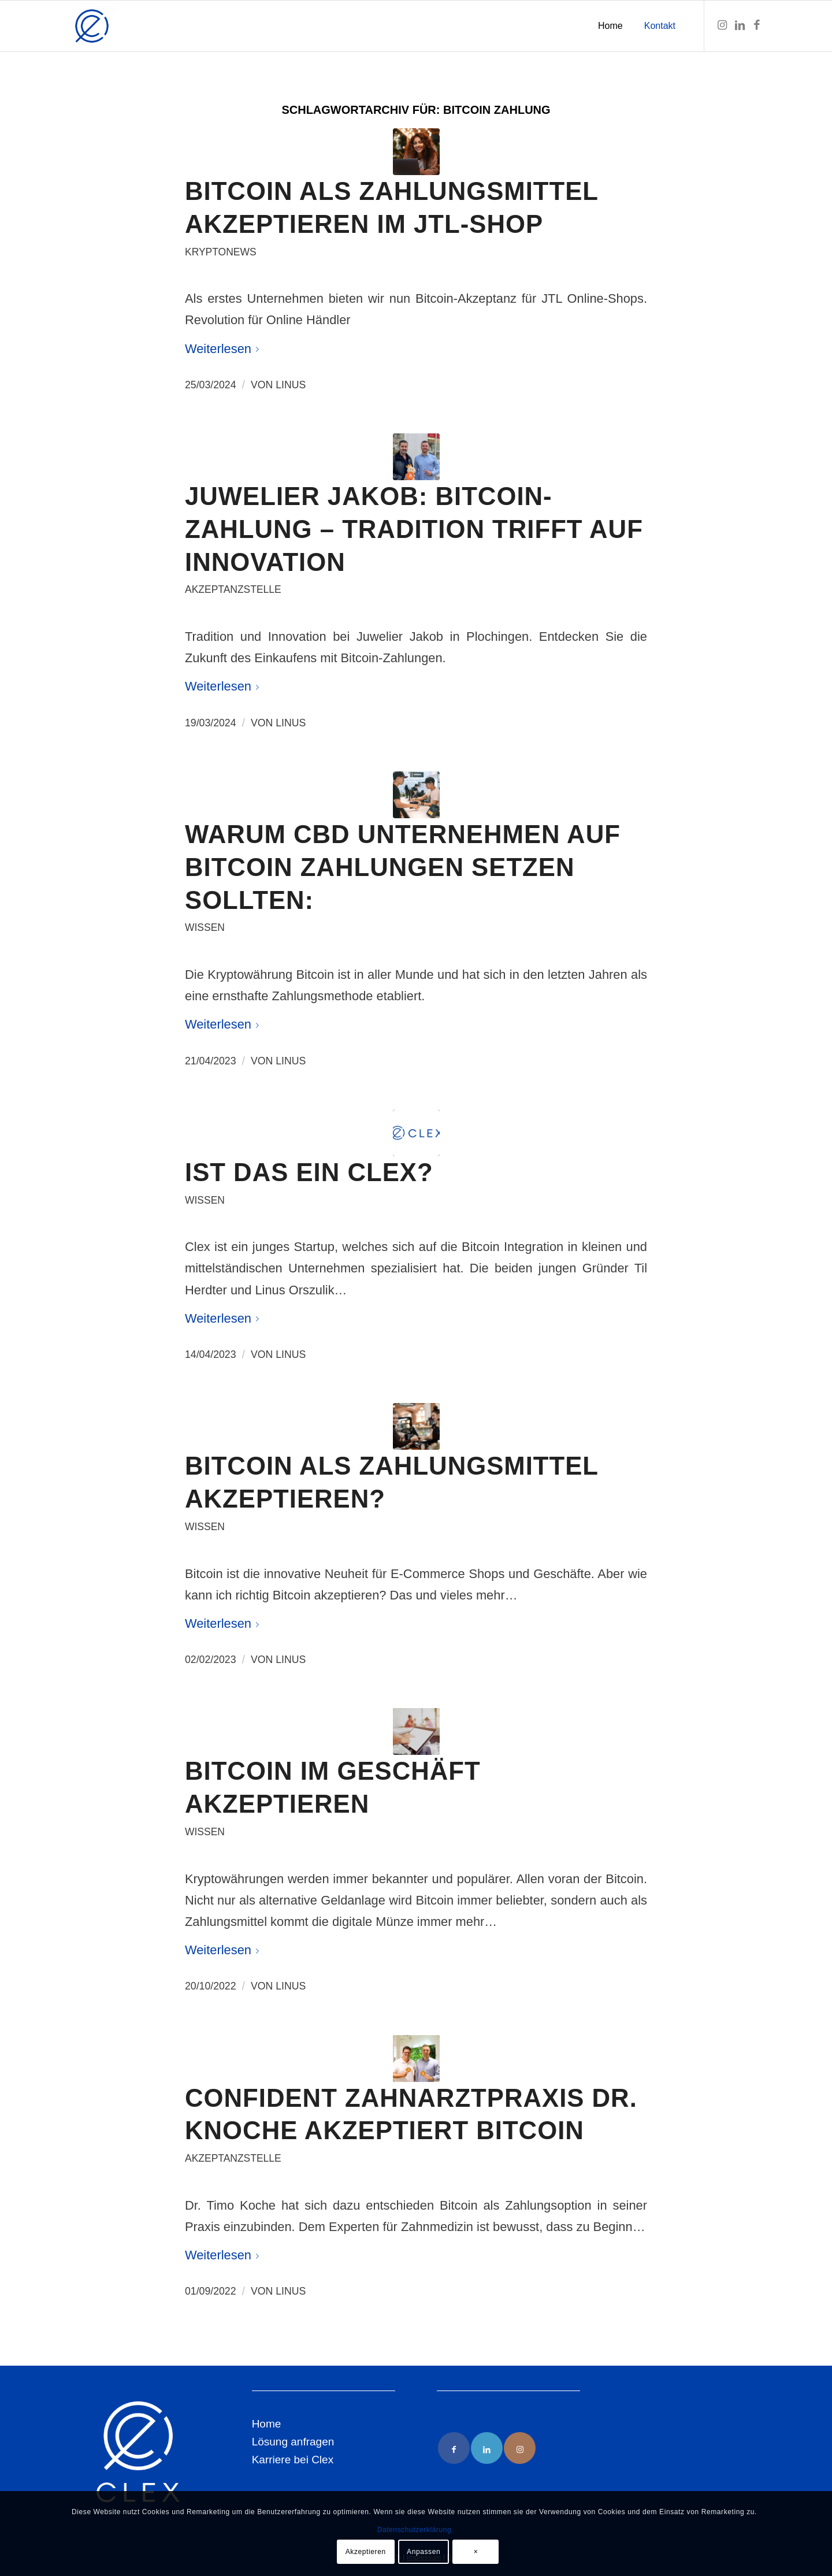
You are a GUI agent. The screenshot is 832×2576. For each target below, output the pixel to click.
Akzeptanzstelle (233, 589)
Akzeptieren (366, 2552)
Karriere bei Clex (293, 2459)
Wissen (205, 927)
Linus (291, 385)
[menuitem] (610, 26)
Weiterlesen (224, 349)
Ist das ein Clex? (309, 1172)
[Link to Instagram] (520, 2448)
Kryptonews (221, 252)
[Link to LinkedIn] (487, 2448)
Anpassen (423, 2552)
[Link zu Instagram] (722, 25)
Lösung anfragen (293, 2442)
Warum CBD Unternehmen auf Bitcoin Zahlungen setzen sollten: (403, 867)
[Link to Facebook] (454, 2448)
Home (266, 2424)
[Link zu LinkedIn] (739, 25)
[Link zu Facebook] (757, 25)
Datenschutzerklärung (414, 2530)
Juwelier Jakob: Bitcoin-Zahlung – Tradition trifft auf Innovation (414, 529)
